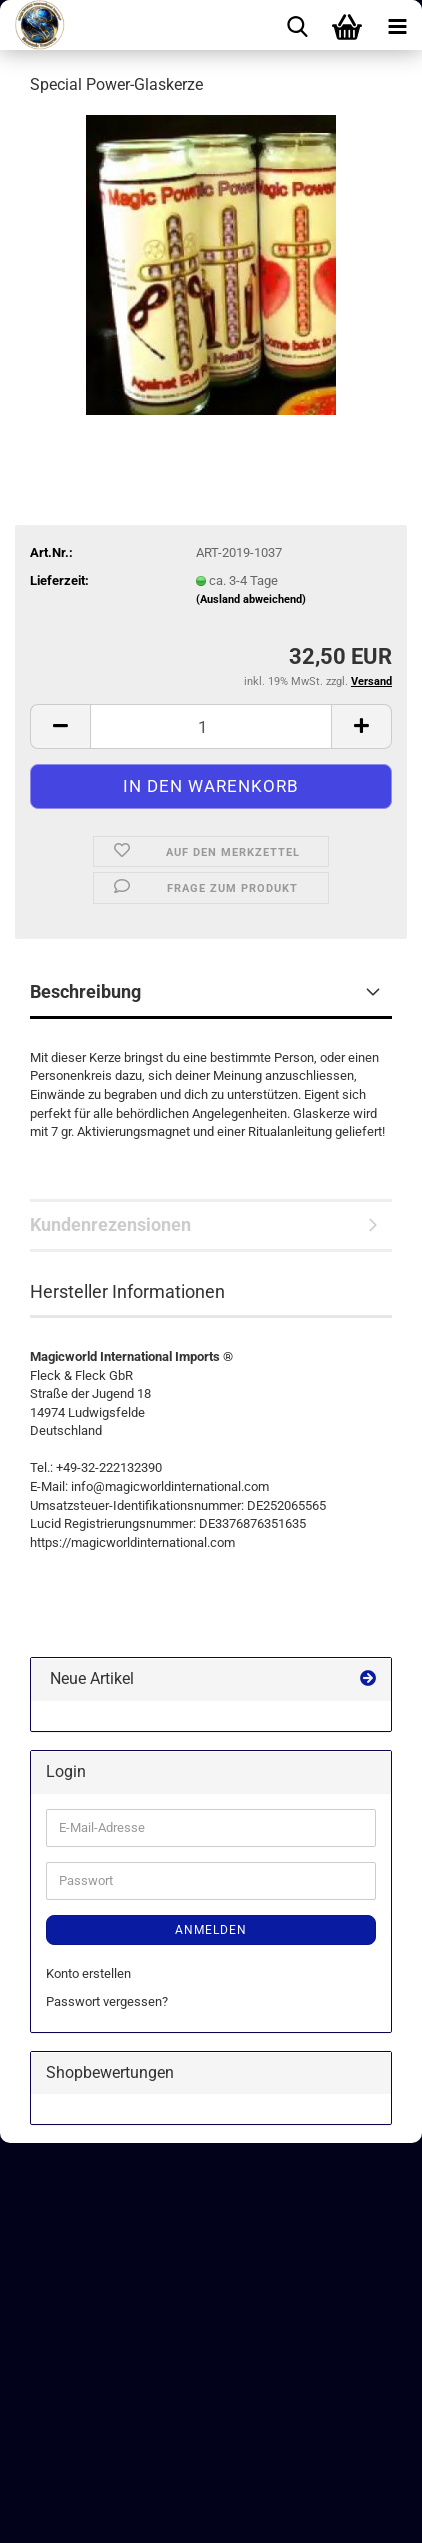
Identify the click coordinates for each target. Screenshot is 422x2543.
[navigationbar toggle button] (397, 25)
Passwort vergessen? (107, 2001)
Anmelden (211, 1930)
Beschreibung (85, 991)
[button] (60, 726)
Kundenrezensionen (110, 1224)
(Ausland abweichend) (251, 599)
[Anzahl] (211, 726)
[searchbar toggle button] (297, 25)
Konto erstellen (88, 1973)
